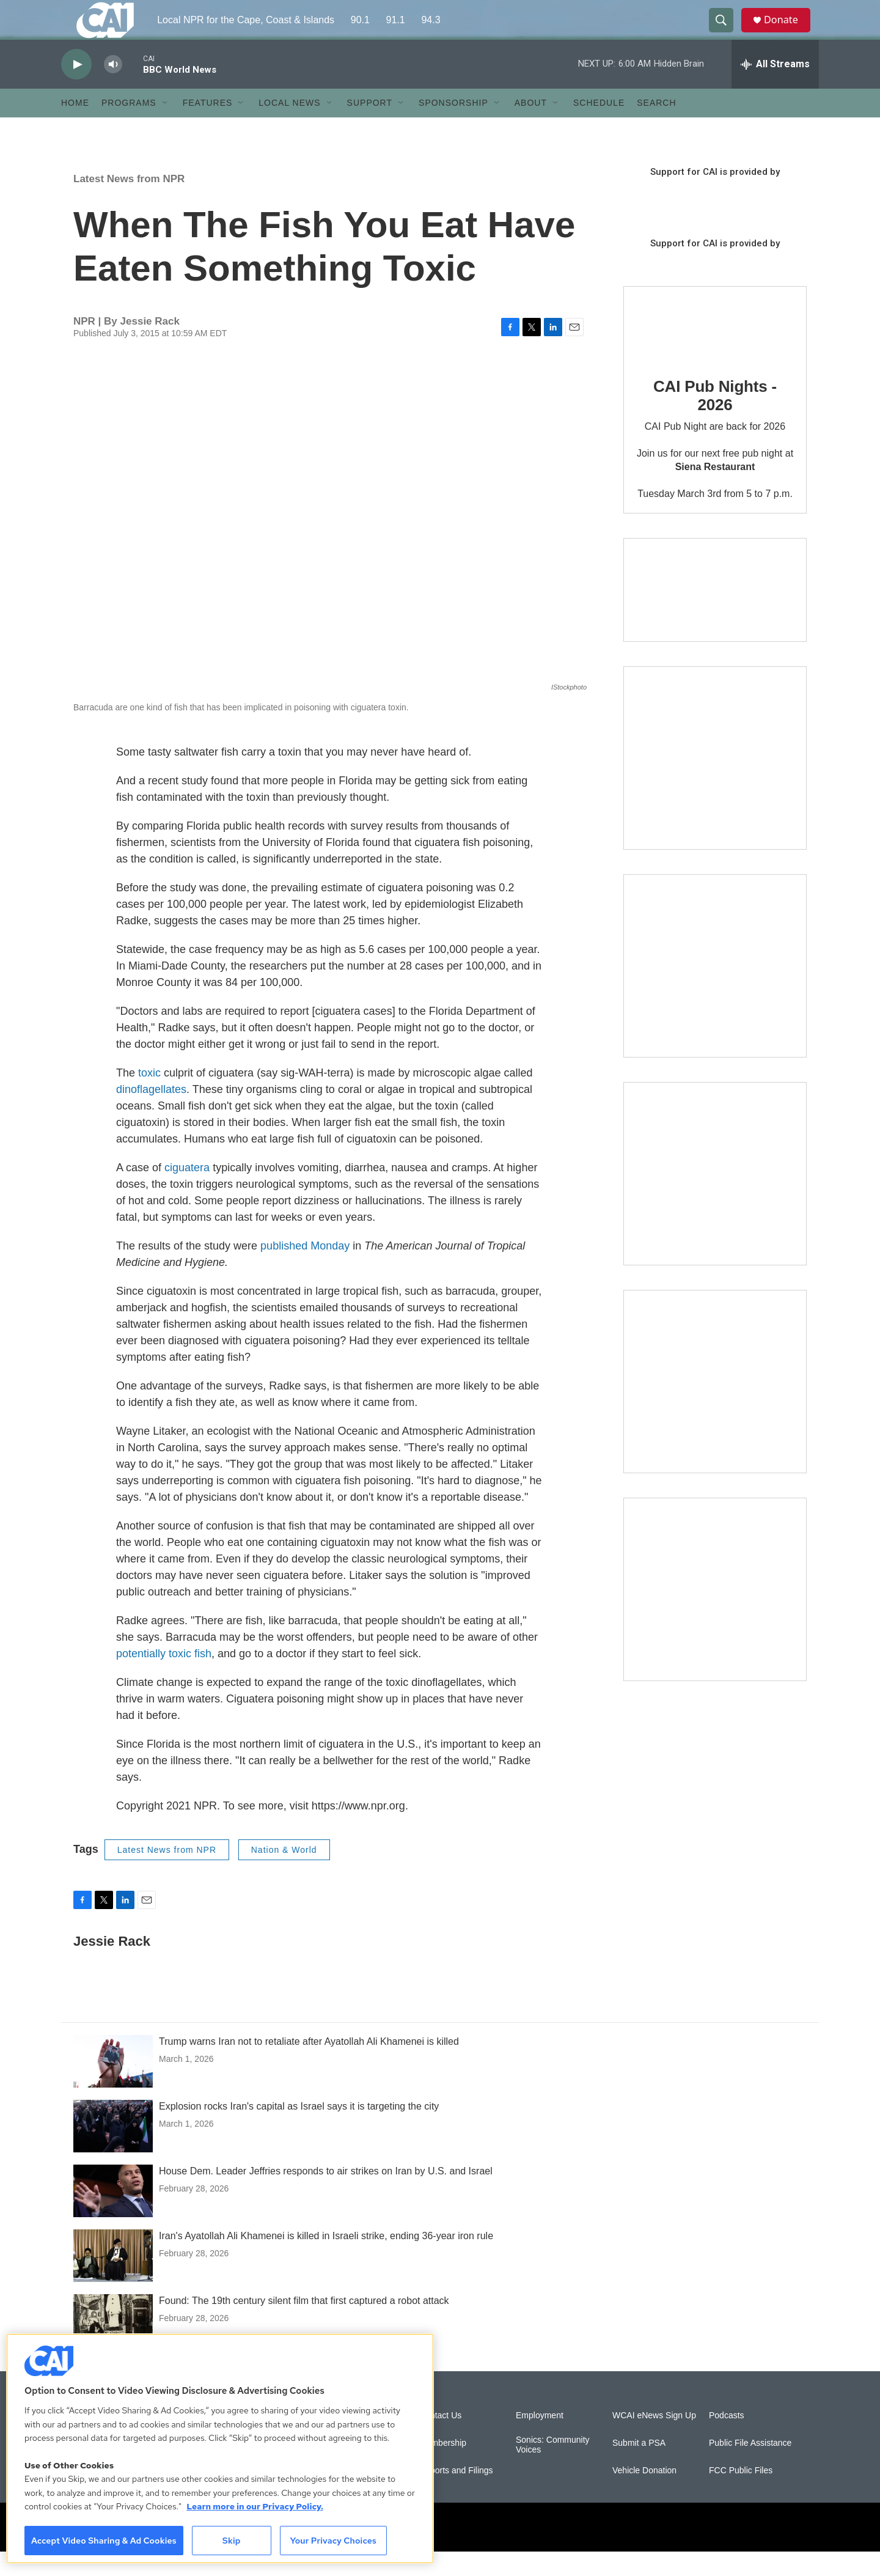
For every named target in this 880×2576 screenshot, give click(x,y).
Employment (539, 2440)
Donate (788, 32)
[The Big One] (715, 1198)
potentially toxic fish (163, 1678)
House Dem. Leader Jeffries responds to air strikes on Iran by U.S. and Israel (326, 2195)
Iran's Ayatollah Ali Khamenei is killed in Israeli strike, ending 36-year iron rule (326, 2260)
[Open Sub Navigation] (165, 127)
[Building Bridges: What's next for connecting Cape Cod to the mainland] (715, 1406)
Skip (231, 2540)
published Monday (305, 1270)
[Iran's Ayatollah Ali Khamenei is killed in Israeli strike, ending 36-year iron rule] (113, 2280)
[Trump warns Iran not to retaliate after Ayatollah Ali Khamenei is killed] (113, 2085)
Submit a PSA (639, 2467)
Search (656, 127)
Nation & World (284, 1874)
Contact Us (440, 2440)
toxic (149, 1097)
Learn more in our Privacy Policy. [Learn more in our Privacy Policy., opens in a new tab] (254, 2506)
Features (208, 127)
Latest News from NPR (129, 203)
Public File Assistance (750, 2467)
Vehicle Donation (644, 2495)
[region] (220, 2448)
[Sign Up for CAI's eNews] (715, 990)
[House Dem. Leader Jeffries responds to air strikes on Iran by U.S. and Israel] (113, 2215)
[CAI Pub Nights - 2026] (660, 347)
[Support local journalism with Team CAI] (715, 614)
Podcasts (726, 2440)
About (531, 127)
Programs (128, 127)
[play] (76, 89)
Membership (442, 2467)
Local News (289, 127)
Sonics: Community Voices (553, 2469)
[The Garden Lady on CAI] (715, 782)
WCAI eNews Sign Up (654, 2440)
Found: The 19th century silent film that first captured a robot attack (304, 2325)
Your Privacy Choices (333, 2540)
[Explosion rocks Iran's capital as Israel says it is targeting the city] (113, 2150)
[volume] (113, 89)
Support (369, 127)
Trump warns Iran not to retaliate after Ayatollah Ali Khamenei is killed (309, 2066)
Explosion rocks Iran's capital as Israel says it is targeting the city (299, 2130)
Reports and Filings (456, 2495)
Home (75, 127)
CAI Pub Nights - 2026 (715, 420)
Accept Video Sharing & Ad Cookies (104, 2540)
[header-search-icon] (726, 32)
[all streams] (775, 88)
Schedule (599, 127)
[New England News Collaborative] (715, 1614)
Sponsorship (453, 127)
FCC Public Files (740, 2495)
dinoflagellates (151, 1114)
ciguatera (187, 1192)
